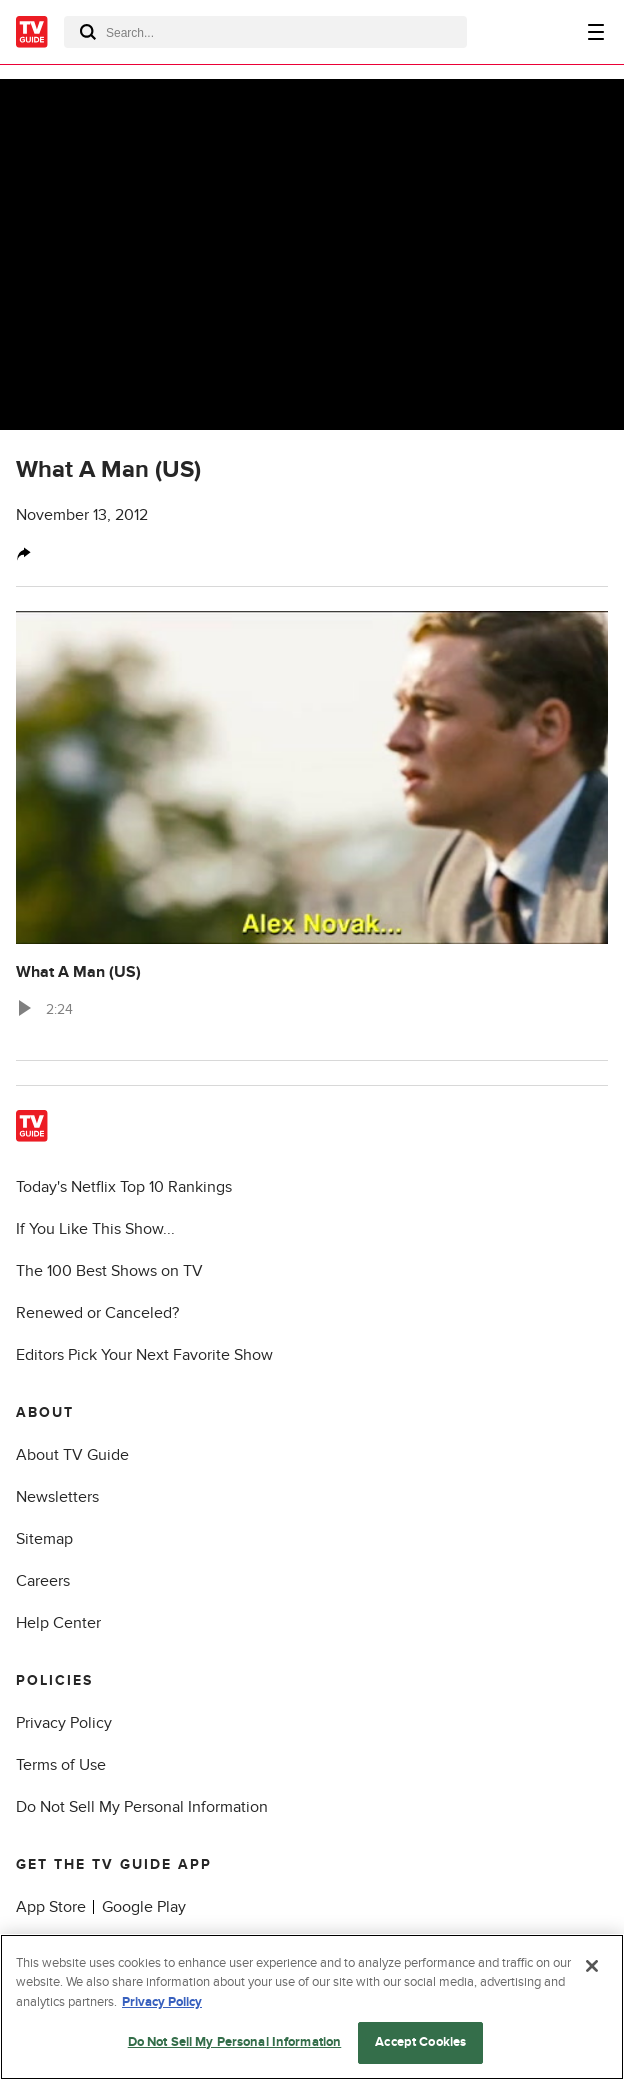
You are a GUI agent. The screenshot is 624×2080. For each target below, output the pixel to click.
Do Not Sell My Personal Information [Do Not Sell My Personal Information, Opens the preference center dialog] (235, 2042)
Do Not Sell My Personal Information (142, 1807)
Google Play (144, 1907)
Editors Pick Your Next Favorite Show (144, 1355)
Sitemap (44, 1539)
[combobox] (265, 32)
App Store (51, 1907)
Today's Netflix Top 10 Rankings (124, 1187)
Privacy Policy (64, 1723)
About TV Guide (72, 1455)
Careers (43, 1581)
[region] (312, 2007)
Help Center (58, 1623)
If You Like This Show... (95, 1229)
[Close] (592, 1966)
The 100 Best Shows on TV (109, 1271)
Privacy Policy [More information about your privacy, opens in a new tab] (162, 2002)
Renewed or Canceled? (97, 1313)
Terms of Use (61, 1765)
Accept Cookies (420, 2042)
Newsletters (57, 1497)
